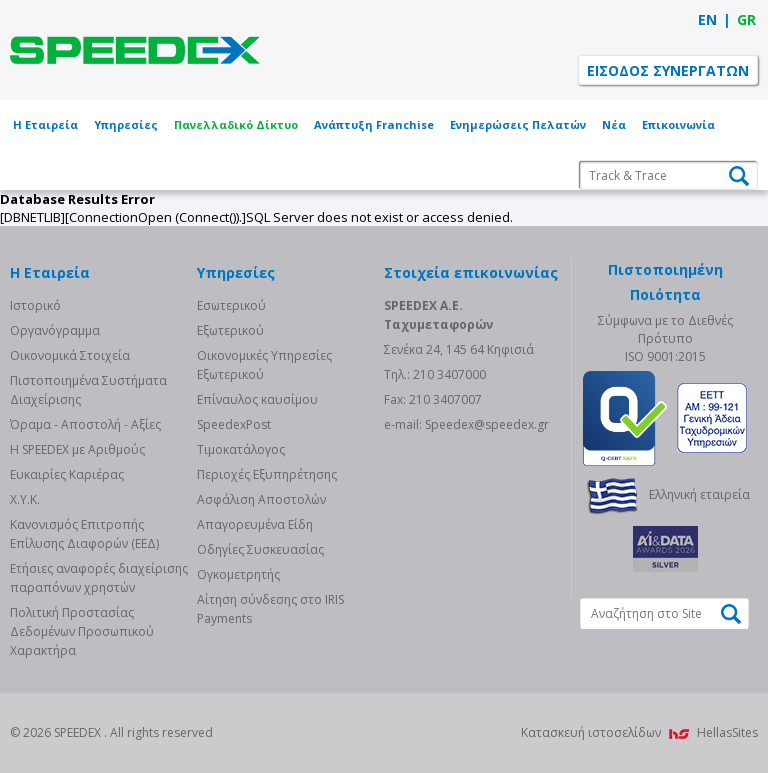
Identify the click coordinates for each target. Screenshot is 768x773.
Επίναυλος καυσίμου (257, 399)
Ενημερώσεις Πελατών (518, 124)
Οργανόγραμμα (55, 330)
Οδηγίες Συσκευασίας (260, 549)
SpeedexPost (234, 424)
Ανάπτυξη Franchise (374, 124)
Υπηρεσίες (126, 124)
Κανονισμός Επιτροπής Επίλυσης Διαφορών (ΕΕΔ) (84, 534)
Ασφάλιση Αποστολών (261, 499)
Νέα (614, 124)
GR (746, 19)
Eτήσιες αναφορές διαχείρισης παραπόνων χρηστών (99, 578)
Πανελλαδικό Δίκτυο (236, 124)
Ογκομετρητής (238, 574)
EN (707, 19)
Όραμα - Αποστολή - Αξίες (85, 424)
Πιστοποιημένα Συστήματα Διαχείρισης (88, 390)
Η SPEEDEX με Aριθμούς (77, 449)
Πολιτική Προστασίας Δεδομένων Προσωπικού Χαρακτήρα (82, 631)
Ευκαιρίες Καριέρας (67, 474)
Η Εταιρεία (45, 124)
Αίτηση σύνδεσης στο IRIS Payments (270, 609)
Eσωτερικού (231, 305)
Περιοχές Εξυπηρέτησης (267, 474)
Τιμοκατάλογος (241, 449)
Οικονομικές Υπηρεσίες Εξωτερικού (264, 365)
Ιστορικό (35, 305)
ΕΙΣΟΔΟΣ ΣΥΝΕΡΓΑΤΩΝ (668, 70)
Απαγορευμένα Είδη (255, 524)
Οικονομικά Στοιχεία (70, 355)
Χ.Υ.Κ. (25, 499)
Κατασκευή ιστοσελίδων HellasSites (639, 732)
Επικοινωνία (678, 124)
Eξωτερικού (230, 330)
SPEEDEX (135, 50)
